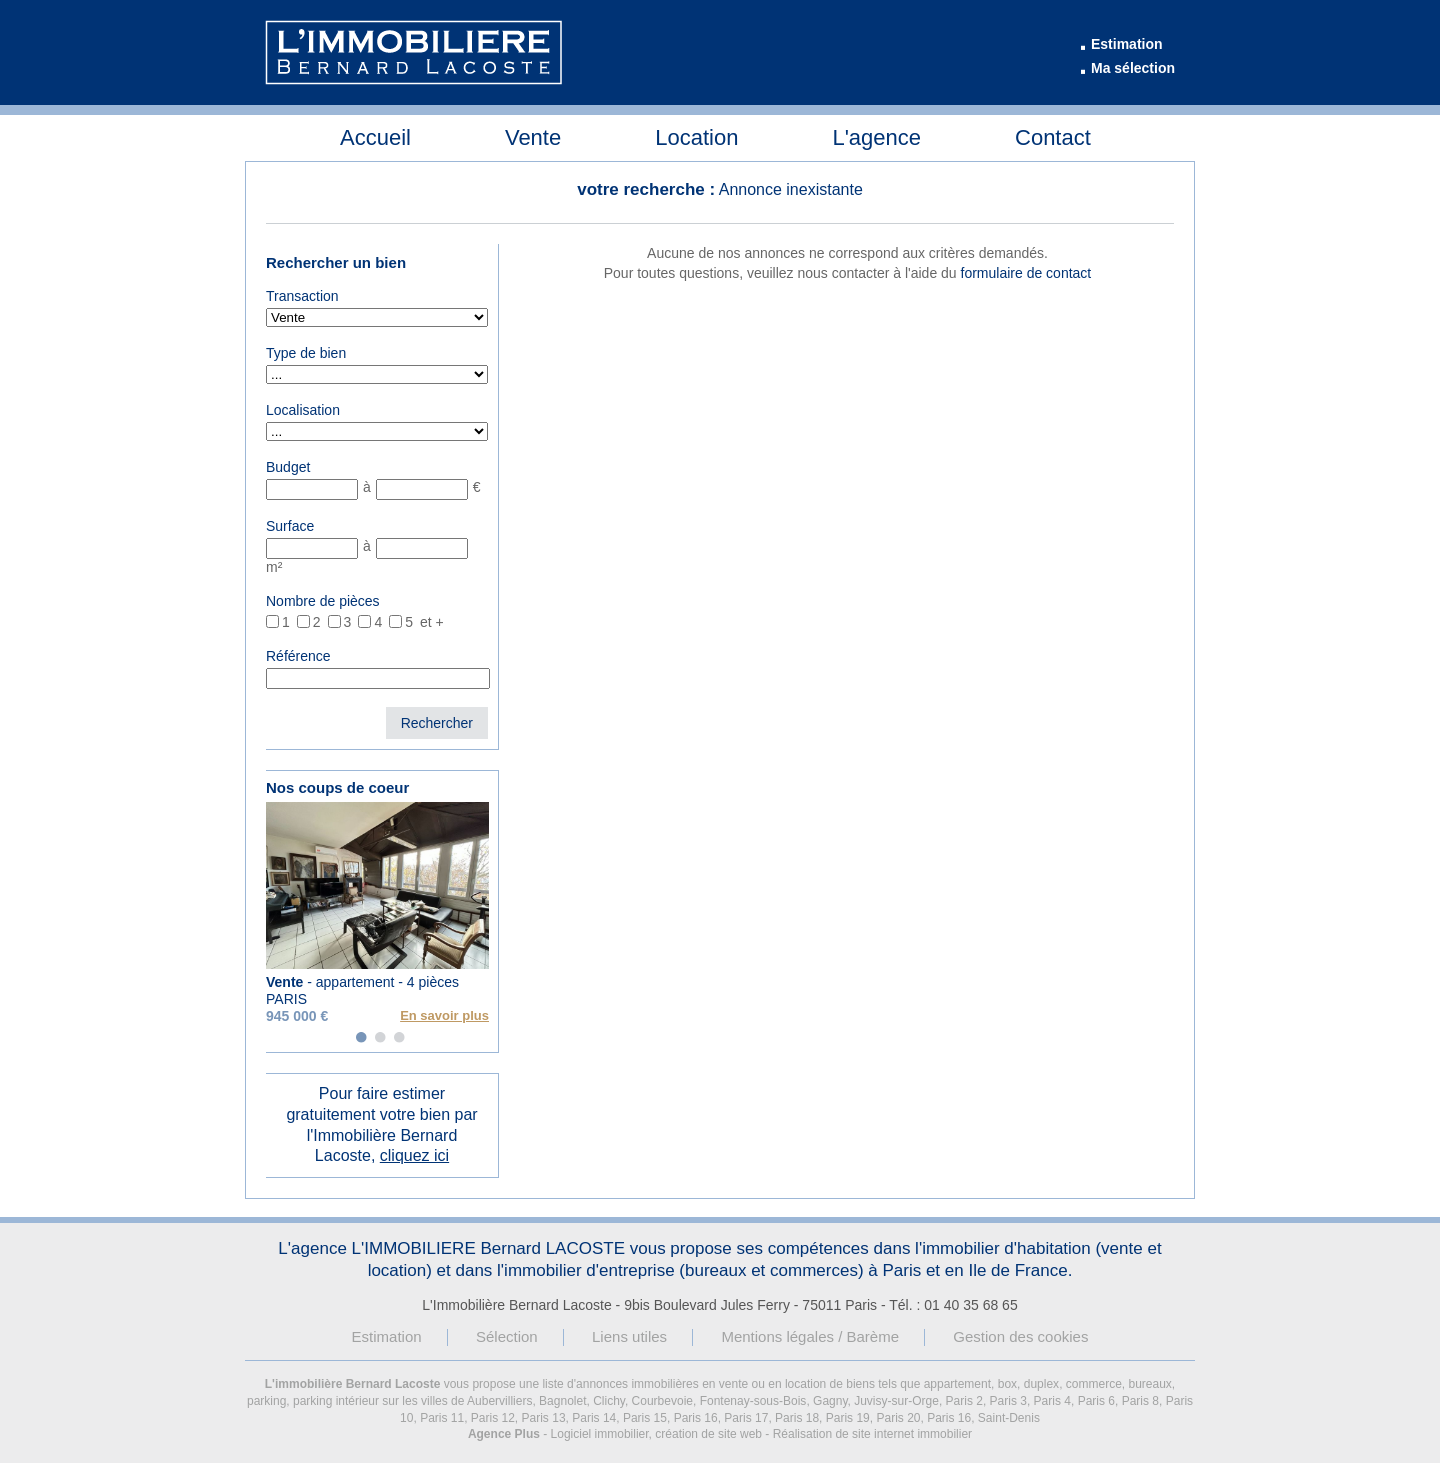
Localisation (303, 410)
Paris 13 (544, 1418)
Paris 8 (1140, 1401)
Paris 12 (493, 1418)
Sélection (507, 1336)
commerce (1094, 1384)
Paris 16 (696, 1418)
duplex (1041, 1384)
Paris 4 (1052, 1401)
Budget (288, 467)
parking (266, 1401)
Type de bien (306, 353)
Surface (290, 526)
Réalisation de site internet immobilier (872, 1434)
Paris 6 (1096, 1401)
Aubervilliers (499, 1401)
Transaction (302, 296)
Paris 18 (797, 1418)
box (1007, 1384)
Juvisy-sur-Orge (896, 1401)
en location (797, 1384)
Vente (533, 137)
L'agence (876, 137)
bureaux (1149, 1384)
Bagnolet (562, 1401)
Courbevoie (662, 1401)
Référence (298, 656)
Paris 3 (1008, 1401)
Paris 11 (442, 1418)
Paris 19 (848, 1418)
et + (432, 622)
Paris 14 (594, 1418)
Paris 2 (964, 1401)
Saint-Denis (1009, 1418)
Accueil (375, 137)
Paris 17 (746, 1418)
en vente (725, 1384)
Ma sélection (1133, 68)
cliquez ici (414, 1155)
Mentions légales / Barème (810, 1336)
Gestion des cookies (1020, 1336)
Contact (1053, 137)
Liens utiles (629, 1336)
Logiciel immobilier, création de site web (656, 1434)
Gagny (830, 1401)
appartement (957, 1384)
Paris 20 (898, 1418)
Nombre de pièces (323, 601)
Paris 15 (645, 1418)
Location (696, 137)
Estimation (1127, 44)
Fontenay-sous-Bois (753, 1401)
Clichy (609, 1401)
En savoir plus (444, 1015)
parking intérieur (336, 1401)
